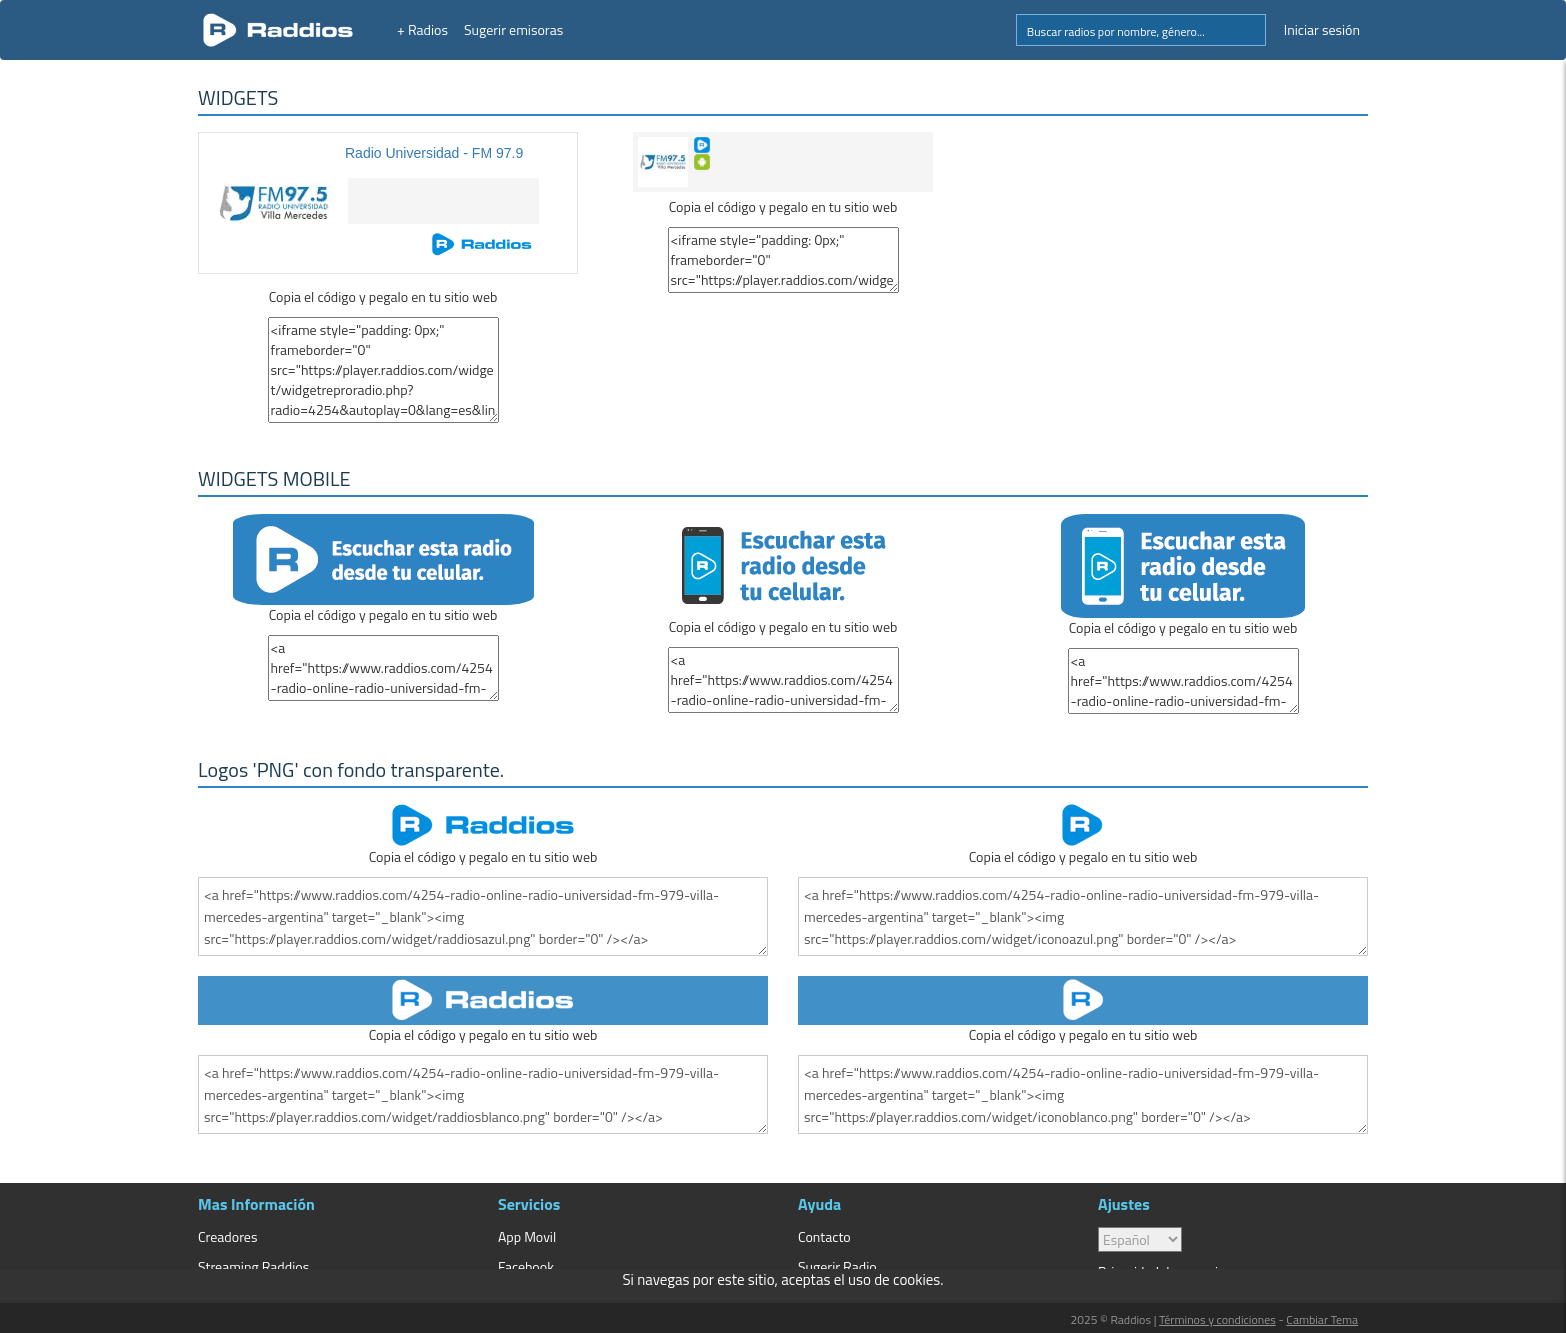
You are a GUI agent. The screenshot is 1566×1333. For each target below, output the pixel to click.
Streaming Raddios (253, 1266)
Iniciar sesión (1322, 29)
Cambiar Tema (1322, 1319)
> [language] (1140, 1239)
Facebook (526, 1266)
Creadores (227, 1236)
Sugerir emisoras (513, 29)
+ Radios (422, 29)
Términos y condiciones (1217, 1319)
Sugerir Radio (837, 1266)
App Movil (527, 1236)
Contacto (824, 1236)
